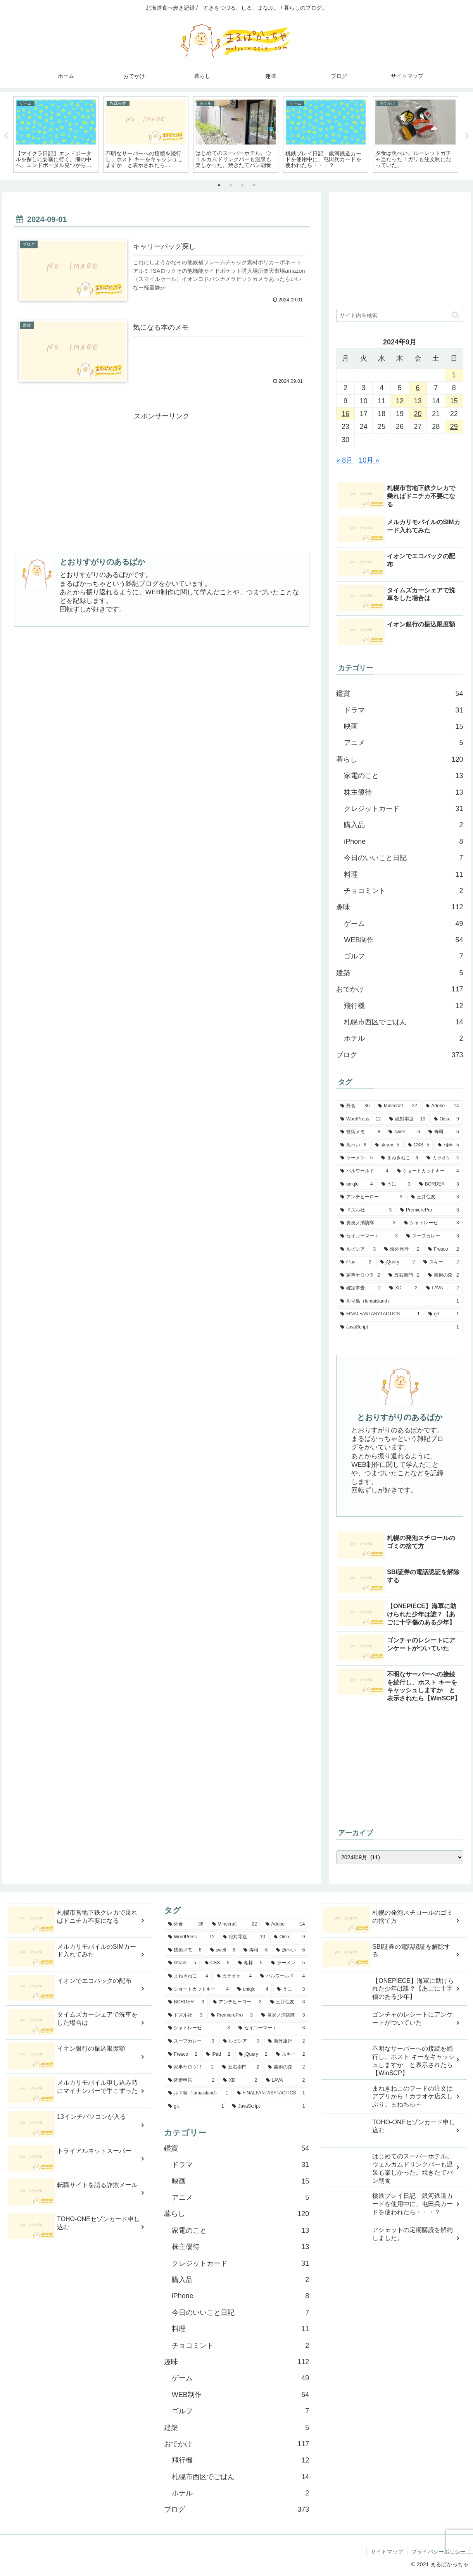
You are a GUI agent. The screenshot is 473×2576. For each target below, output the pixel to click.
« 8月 (344, 461)
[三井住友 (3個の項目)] (435, 1197)
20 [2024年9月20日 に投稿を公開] (418, 414)
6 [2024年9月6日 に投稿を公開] (418, 388)
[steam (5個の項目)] (387, 1145)
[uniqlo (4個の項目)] (356, 1184)
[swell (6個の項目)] (404, 1132)
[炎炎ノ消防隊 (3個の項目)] (368, 1223)
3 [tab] (242, 185)
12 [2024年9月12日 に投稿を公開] (400, 401)
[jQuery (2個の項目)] (397, 1262)
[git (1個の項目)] (444, 1314)
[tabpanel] (55, 134)
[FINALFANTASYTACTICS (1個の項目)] (380, 1314)
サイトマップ (387, 2552)
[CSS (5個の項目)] (418, 1145)
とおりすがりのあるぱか (102, 562)
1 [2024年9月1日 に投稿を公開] (454, 375)
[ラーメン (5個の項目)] (356, 1158)
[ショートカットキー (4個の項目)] (428, 1171)
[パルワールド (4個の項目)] (364, 1171)
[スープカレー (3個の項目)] (433, 1236)
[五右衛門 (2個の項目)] (404, 1275)
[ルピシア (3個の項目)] (358, 1249)
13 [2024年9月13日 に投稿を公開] (418, 401)
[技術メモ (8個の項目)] (360, 1132)
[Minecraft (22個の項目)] (397, 1106)
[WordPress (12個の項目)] (360, 1119)
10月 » (369, 461)
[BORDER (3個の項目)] (439, 1184)
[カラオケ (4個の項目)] (442, 1158)
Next (467, 136)
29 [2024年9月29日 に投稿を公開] (454, 427)
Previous (6, 136)
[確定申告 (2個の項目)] (360, 1288)
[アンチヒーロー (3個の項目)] (371, 1197)
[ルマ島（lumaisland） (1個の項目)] (399, 1301)
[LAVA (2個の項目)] (443, 1288)
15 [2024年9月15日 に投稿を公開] (454, 401)
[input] (399, 315)
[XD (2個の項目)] (403, 1288)
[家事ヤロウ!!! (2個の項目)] (360, 1275)
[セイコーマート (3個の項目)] (369, 1236)
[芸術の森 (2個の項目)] (444, 1275)
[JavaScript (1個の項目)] (399, 1328)
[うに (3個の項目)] (396, 1184)
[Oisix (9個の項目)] (446, 1119)
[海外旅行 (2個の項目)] (402, 1249)
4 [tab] (254, 185)
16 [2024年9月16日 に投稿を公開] (345, 414)
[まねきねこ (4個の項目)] (399, 1158)
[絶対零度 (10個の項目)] (407, 1119)
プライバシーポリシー (438, 2552)
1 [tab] (219, 185)
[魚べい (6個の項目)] (353, 1145)
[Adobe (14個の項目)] (442, 1106)
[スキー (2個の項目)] (441, 1262)
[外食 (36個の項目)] (355, 1106)
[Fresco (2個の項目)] (444, 1249)
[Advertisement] (161, 476)
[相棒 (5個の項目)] (448, 1145)
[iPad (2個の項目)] (356, 1262)
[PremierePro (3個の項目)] (429, 1210)
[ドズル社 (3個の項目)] (366, 1210)
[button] (455, 315)
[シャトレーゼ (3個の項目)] (431, 1223)
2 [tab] (231, 185)
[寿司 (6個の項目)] (443, 1132)
